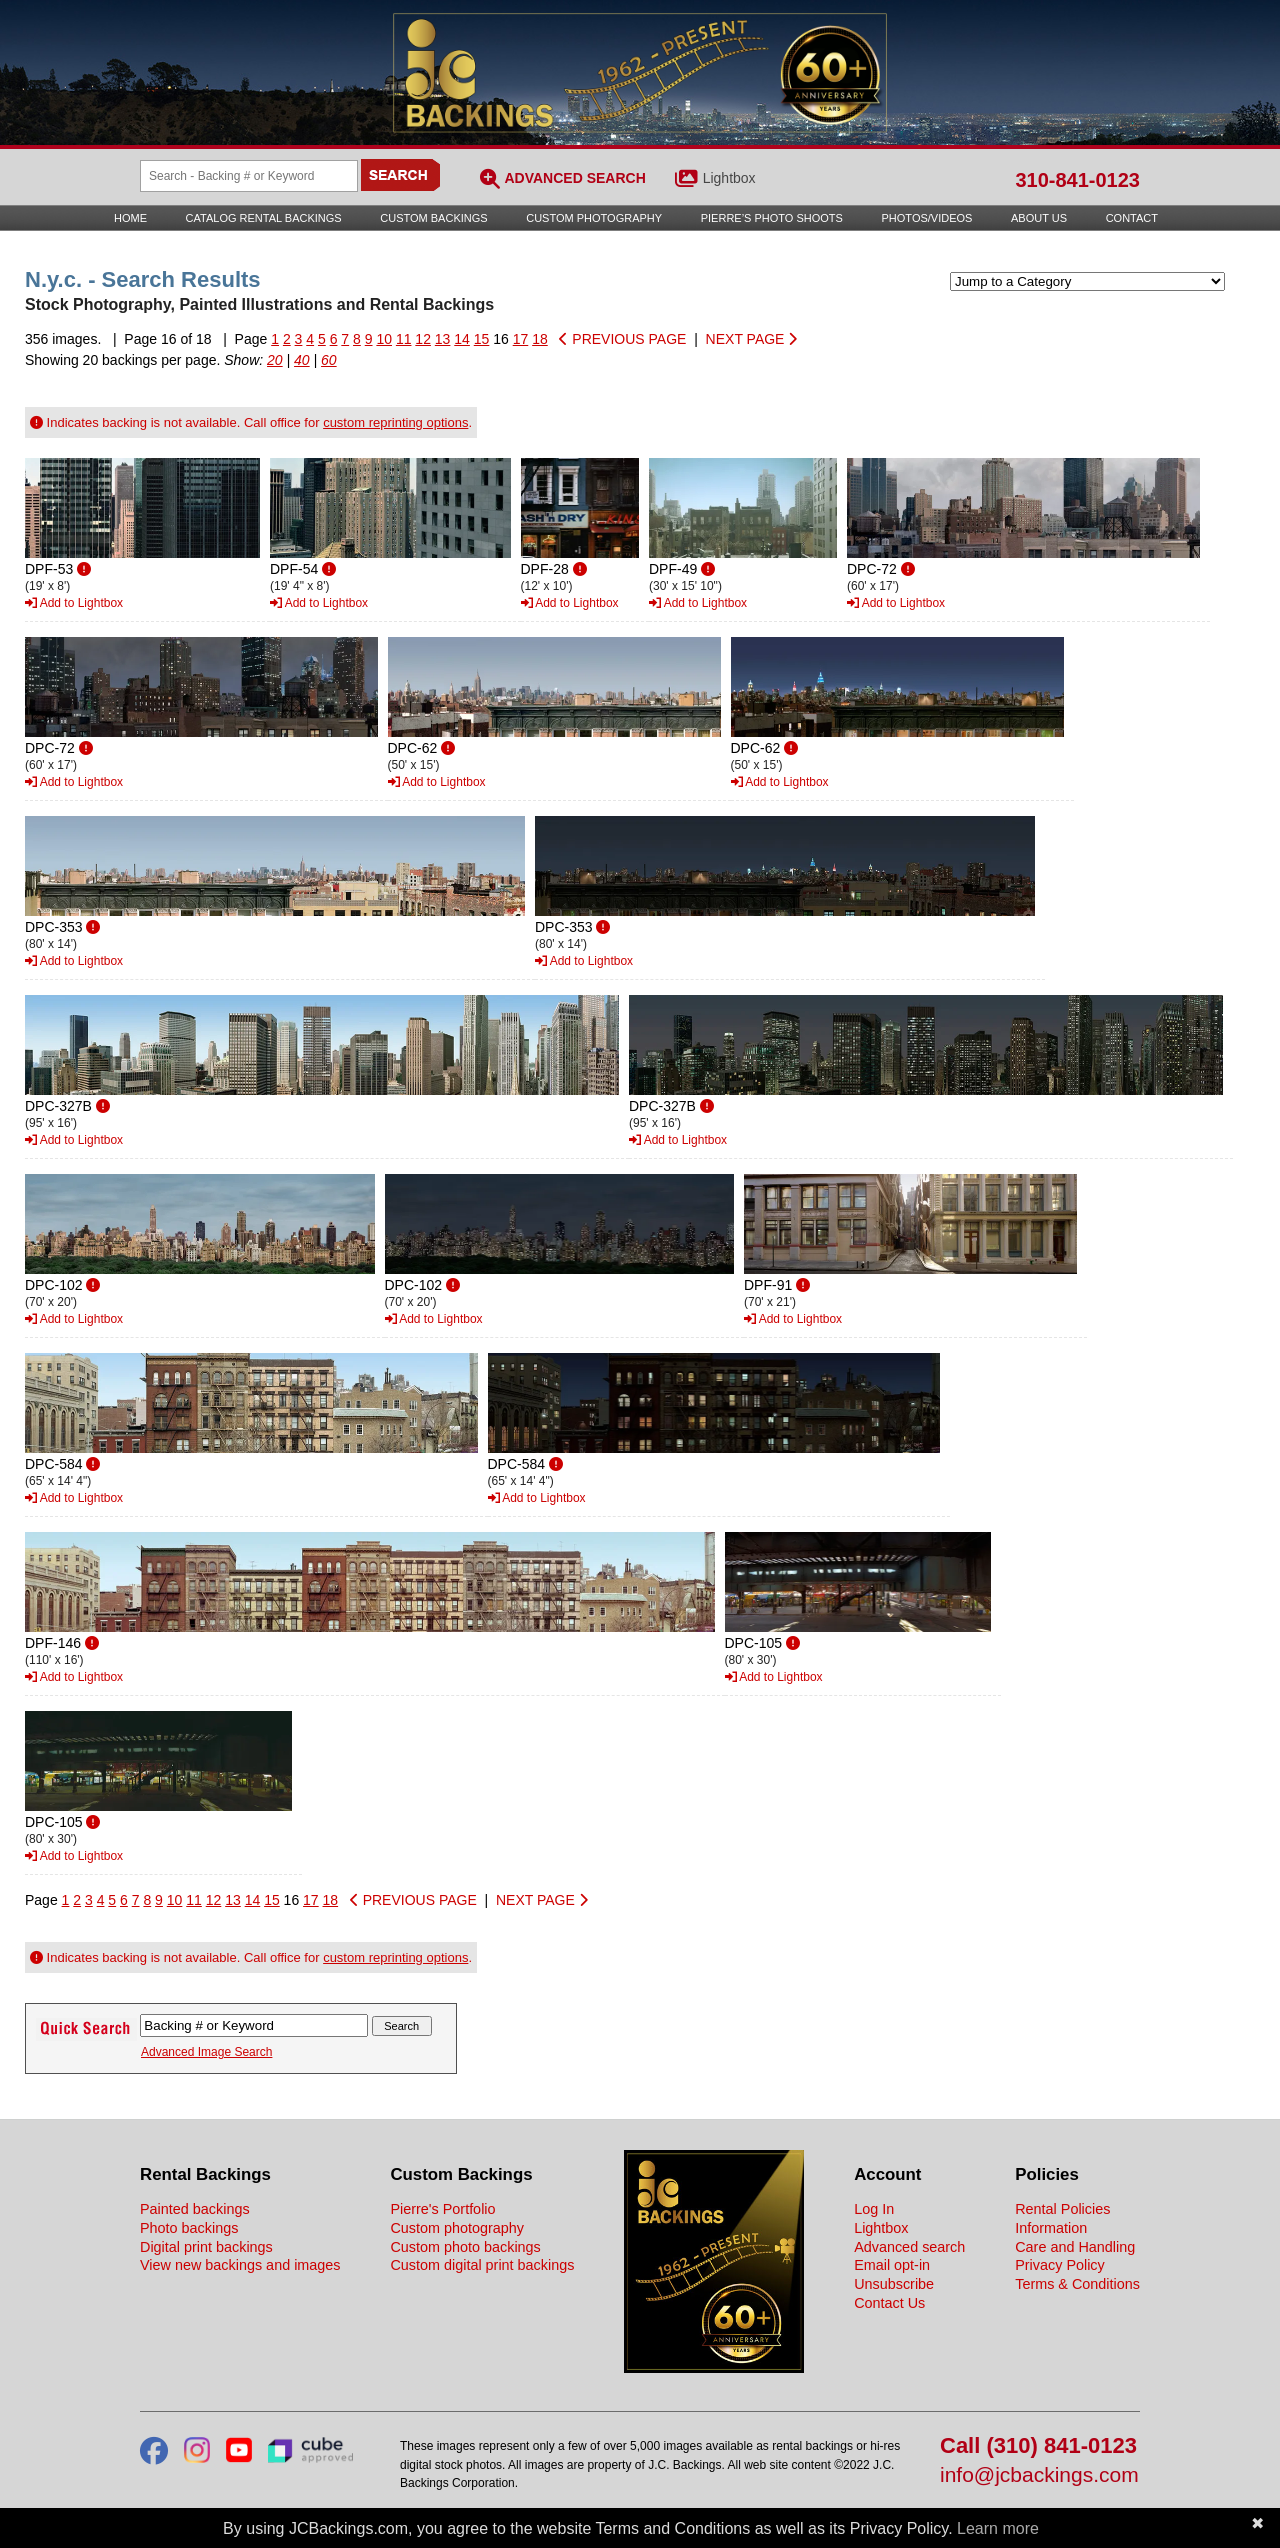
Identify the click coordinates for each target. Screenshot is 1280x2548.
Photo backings (189, 2228)
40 (302, 360)
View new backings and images (240, 2265)
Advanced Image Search (206, 2052)
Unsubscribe (894, 2284)
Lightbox (729, 178)
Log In (874, 2209)
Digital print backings (206, 2247)
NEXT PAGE (752, 339)
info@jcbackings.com (1039, 2475)
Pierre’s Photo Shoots (772, 218)
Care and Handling (1075, 2247)
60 (329, 360)
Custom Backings (433, 218)
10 (384, 339)
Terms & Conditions (1077, 2284)
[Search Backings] (249, 176)
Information (1051, 2228)
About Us (1039, 218)
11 (404, 339)
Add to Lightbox (74, 603)
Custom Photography (594, 218)
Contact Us (889, 2303)
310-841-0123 (1077, 180)
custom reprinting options (395, 422)
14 (462, 339)
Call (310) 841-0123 (1038, 2446)
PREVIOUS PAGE (622, 339)
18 (540, 339)
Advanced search (909, 2247)
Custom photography (457, 2228)
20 (275, 360)
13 (443, 339)
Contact (1132, 218)
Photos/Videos (927, 218)
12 (423, 339)
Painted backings (195, 2209)
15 (482, 339)
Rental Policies (1062, 2209)
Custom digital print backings (482, 2265)
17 (521, 339)
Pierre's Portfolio (442, 2209)
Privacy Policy (1060, 2265)
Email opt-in (892, 2265)
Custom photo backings (465, 2247)
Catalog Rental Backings (264, 218)
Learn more (998, 2528)
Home (130, 218)
